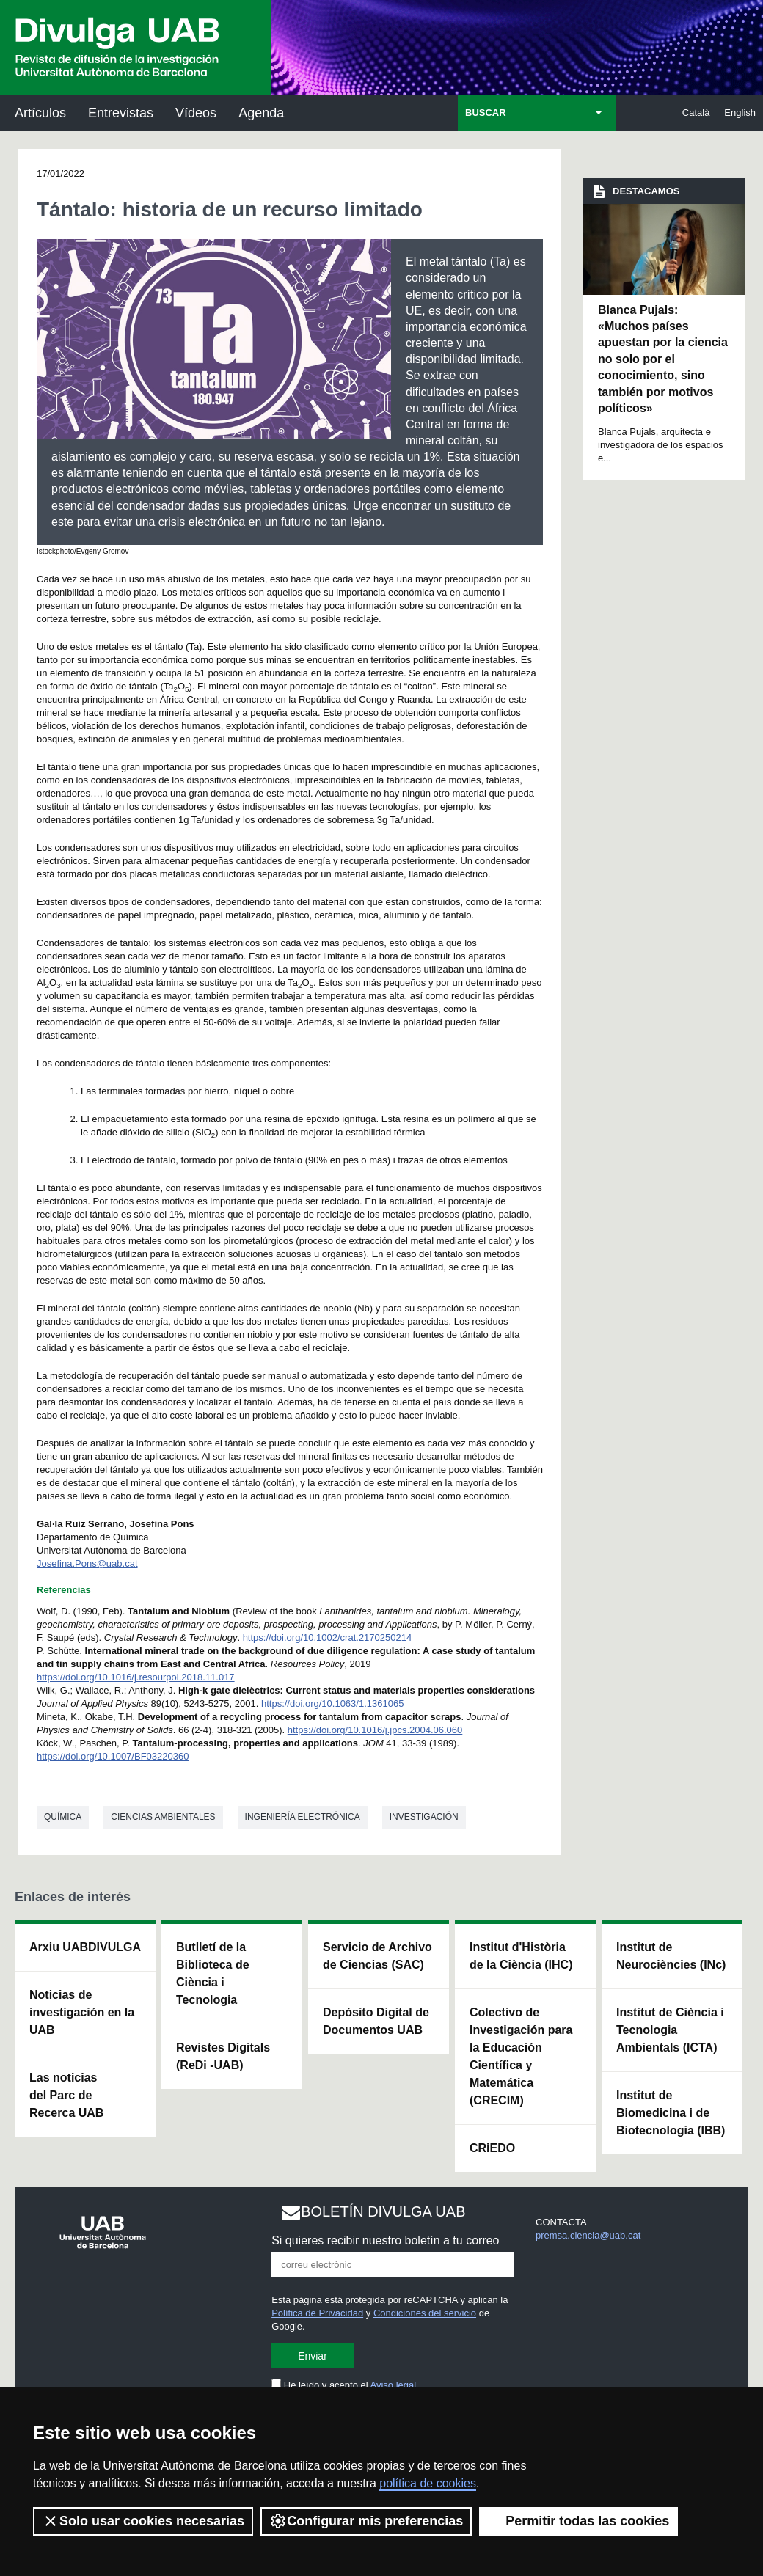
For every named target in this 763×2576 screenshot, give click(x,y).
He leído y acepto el (343, 2384)
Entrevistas (120, 113)
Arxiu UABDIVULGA (85, 1947)
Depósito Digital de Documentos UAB (376, 2021)
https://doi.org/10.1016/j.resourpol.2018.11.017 (136, 1677)
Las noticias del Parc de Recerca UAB (66, 2095)
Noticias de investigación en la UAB (81, 2012)
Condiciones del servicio (424, 2313)
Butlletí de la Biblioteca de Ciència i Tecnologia (212, 1973)
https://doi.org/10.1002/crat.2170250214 (327, 1637)
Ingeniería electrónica (302, 1817)
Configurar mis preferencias (366, 2521)
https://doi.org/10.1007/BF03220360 (113, 1756)
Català (696, 112)
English (740, 112)
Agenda (261, 113)
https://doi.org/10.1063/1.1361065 (332, 1703)
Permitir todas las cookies (578, 2521)
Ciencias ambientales (163, 1817)
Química (62, 1817)
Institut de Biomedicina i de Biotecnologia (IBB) (670, 2113)
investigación (424, 1817)
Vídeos (195, 113)
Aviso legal (393, 2384)
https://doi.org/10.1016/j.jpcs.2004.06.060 (375, 1729)
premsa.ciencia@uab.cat (588, 2235)
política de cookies (427, 2483)
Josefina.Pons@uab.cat (87, 1563)
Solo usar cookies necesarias (143, 2521)
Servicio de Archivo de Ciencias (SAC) (377, 1956)
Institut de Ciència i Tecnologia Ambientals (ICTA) (670, 2030)
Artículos (40, 113)
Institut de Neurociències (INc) (671, 1956)
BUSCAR (485, 112)
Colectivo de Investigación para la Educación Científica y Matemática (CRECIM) (521, 2056)
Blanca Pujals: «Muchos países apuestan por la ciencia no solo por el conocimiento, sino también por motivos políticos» (663, 359)
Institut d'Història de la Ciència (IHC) (521, 1956)
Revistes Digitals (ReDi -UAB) (223, 2056)
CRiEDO (492, 2148)
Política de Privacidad (317, 2313)
